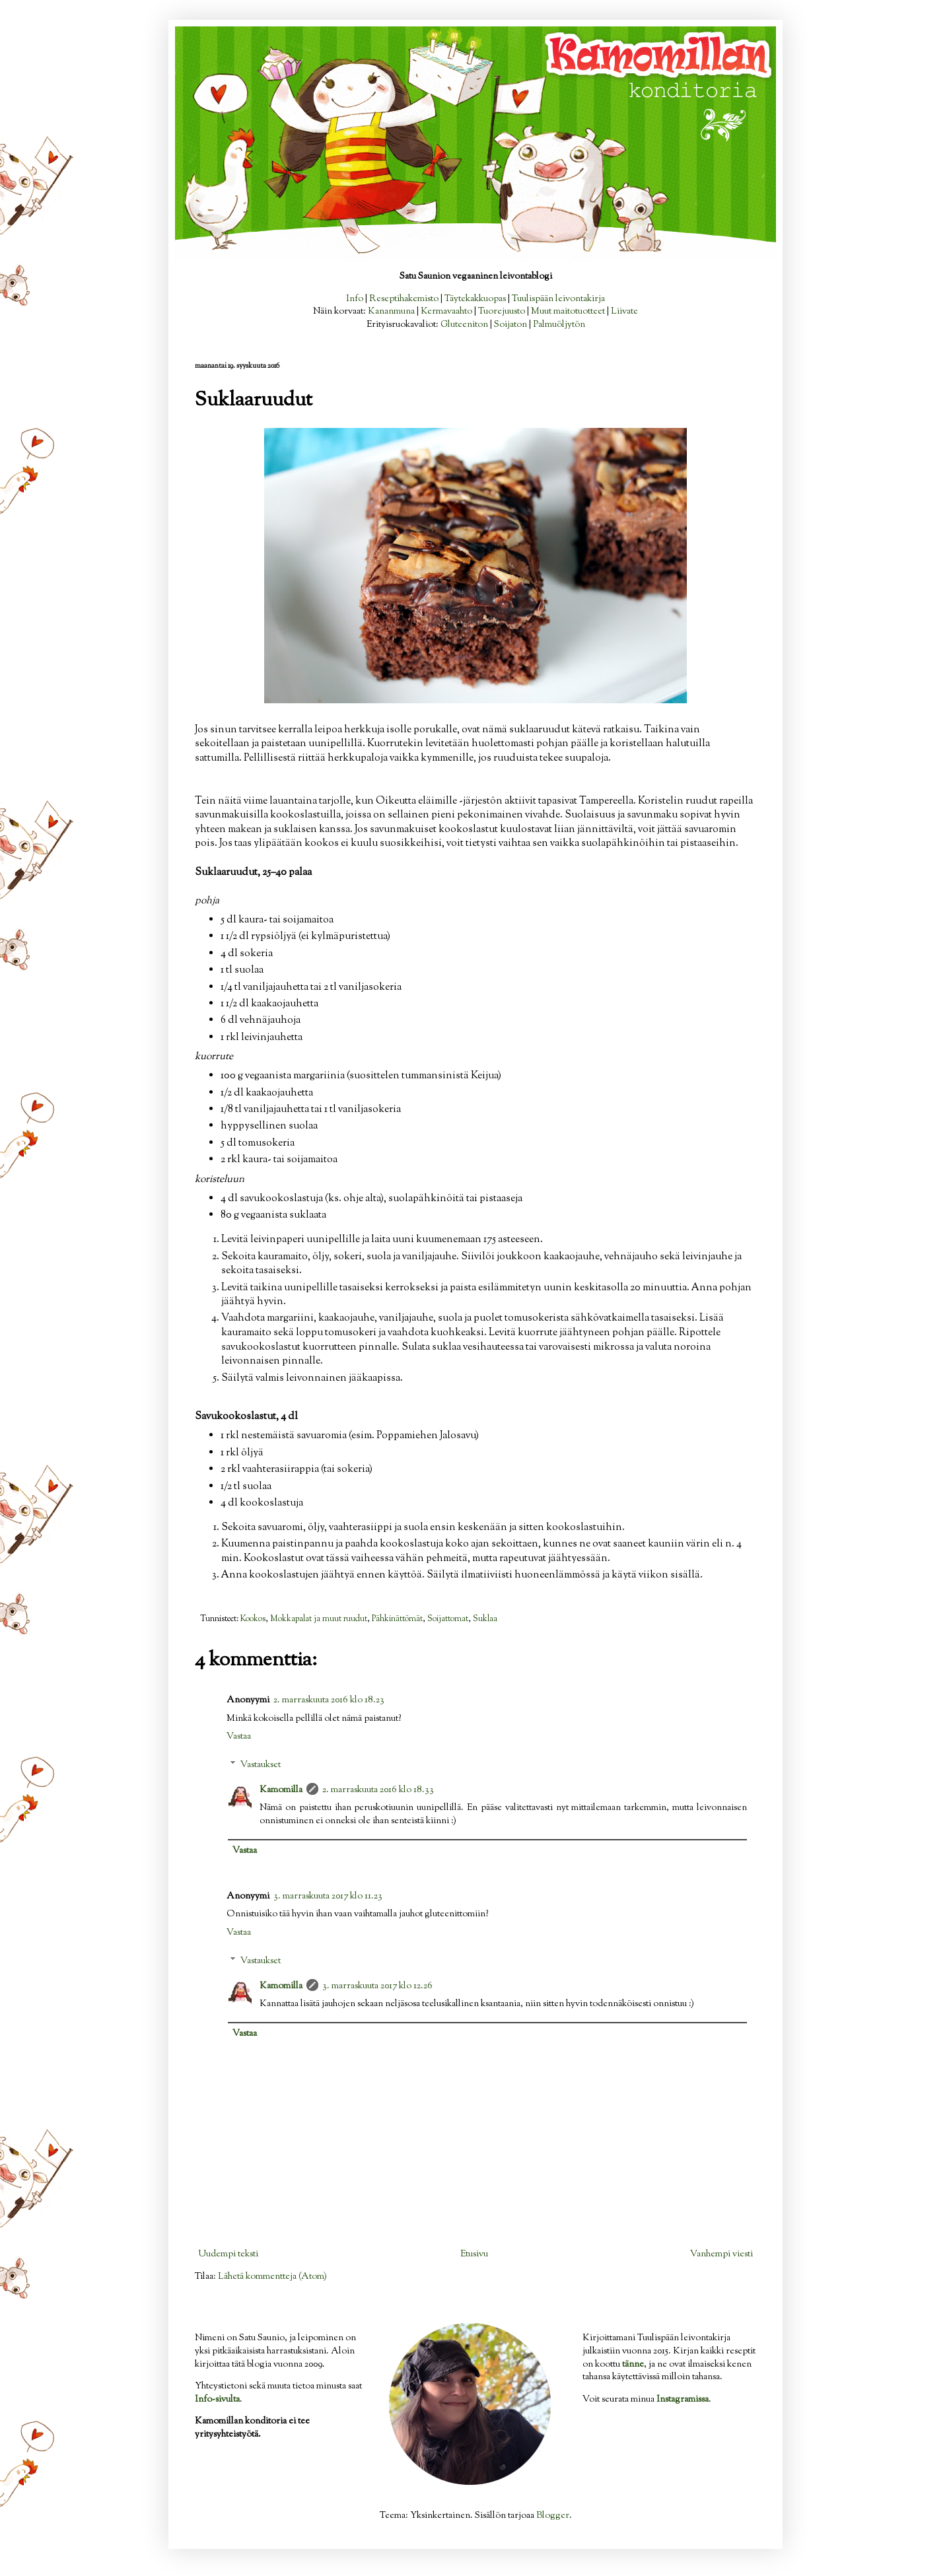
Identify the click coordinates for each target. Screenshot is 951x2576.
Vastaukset (260, 1765)
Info (354, 299)
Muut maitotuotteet (568, 311)
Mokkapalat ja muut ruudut (318, 1619)
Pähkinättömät (397, 1619)
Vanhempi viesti (721, 2254)
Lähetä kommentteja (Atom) (272, 2276)
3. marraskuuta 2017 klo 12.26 (377, 1986)
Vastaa (239, 1736)
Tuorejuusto (501, 311)
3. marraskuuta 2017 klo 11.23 (327, 1896)
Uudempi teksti (228, 2254)
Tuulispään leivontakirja (558, 299)
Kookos (252, 1619)
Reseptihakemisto (404, 299)
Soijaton (510, 324)
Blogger (552, 2516)
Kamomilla (281, 1790)
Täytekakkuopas (475, 299)
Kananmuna (391, 311)
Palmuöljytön (559, 324)
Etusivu (474, 2254)
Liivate (624, 311)
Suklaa (485, 1619)
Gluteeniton (464, 324)
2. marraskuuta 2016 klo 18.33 (378, 1790)
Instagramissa (682, 2399)
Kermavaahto (446, 311)
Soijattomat (447, 1619)
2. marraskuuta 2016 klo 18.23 (328, 1700)
